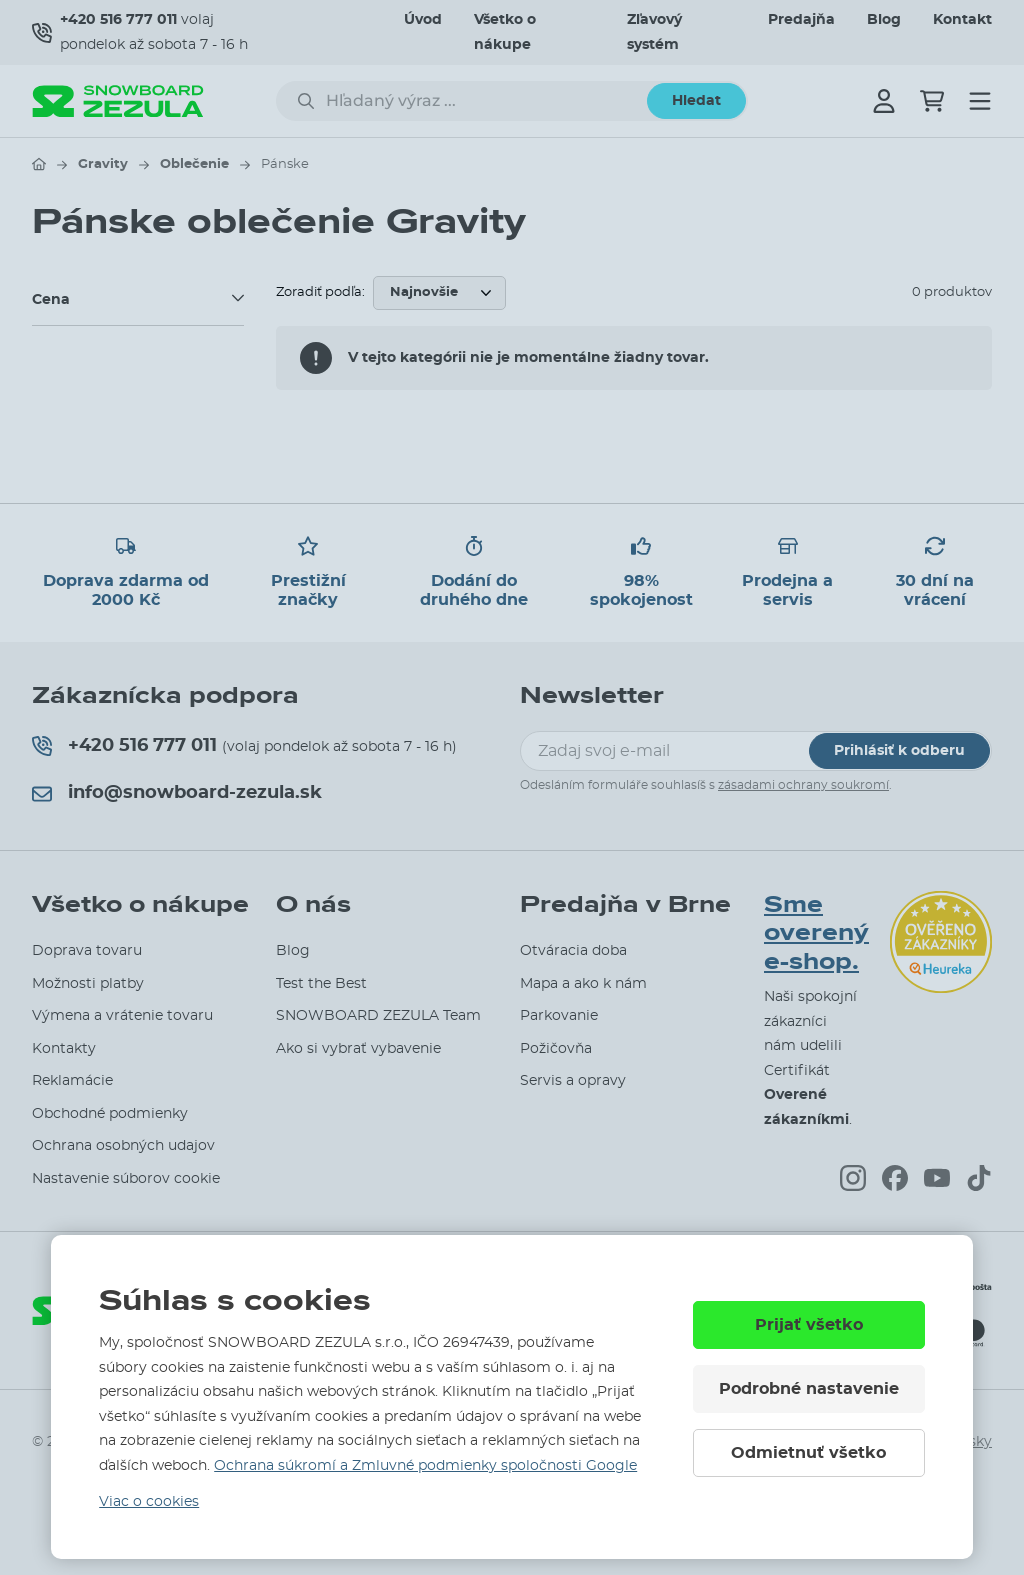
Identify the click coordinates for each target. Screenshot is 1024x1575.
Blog (884, 20)
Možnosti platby (88, 984)
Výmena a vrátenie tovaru (122, 1016)
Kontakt (962, 20)
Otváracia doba (573, 951)
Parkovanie (559, 1016)
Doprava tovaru (87, 951)
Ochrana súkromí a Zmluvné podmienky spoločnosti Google (425, 1466)
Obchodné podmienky (110, 1114)
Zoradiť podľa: (320, 292)
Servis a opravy (573, 1081)
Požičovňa (556, 1049)
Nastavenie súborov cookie (126, 1179)
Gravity (103, 164)
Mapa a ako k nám (583, 984)
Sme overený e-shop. (816, 933)
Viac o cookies (149, 1502)
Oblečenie (194, 164)
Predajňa (801, 20)
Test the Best (321, 984)
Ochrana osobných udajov (123, 1146)
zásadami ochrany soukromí (803, 785)
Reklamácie (72, 1081)
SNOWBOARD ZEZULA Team (378, 1016)
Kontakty (64, 1049)
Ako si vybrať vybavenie (358, 1049)
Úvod (423, 20)
